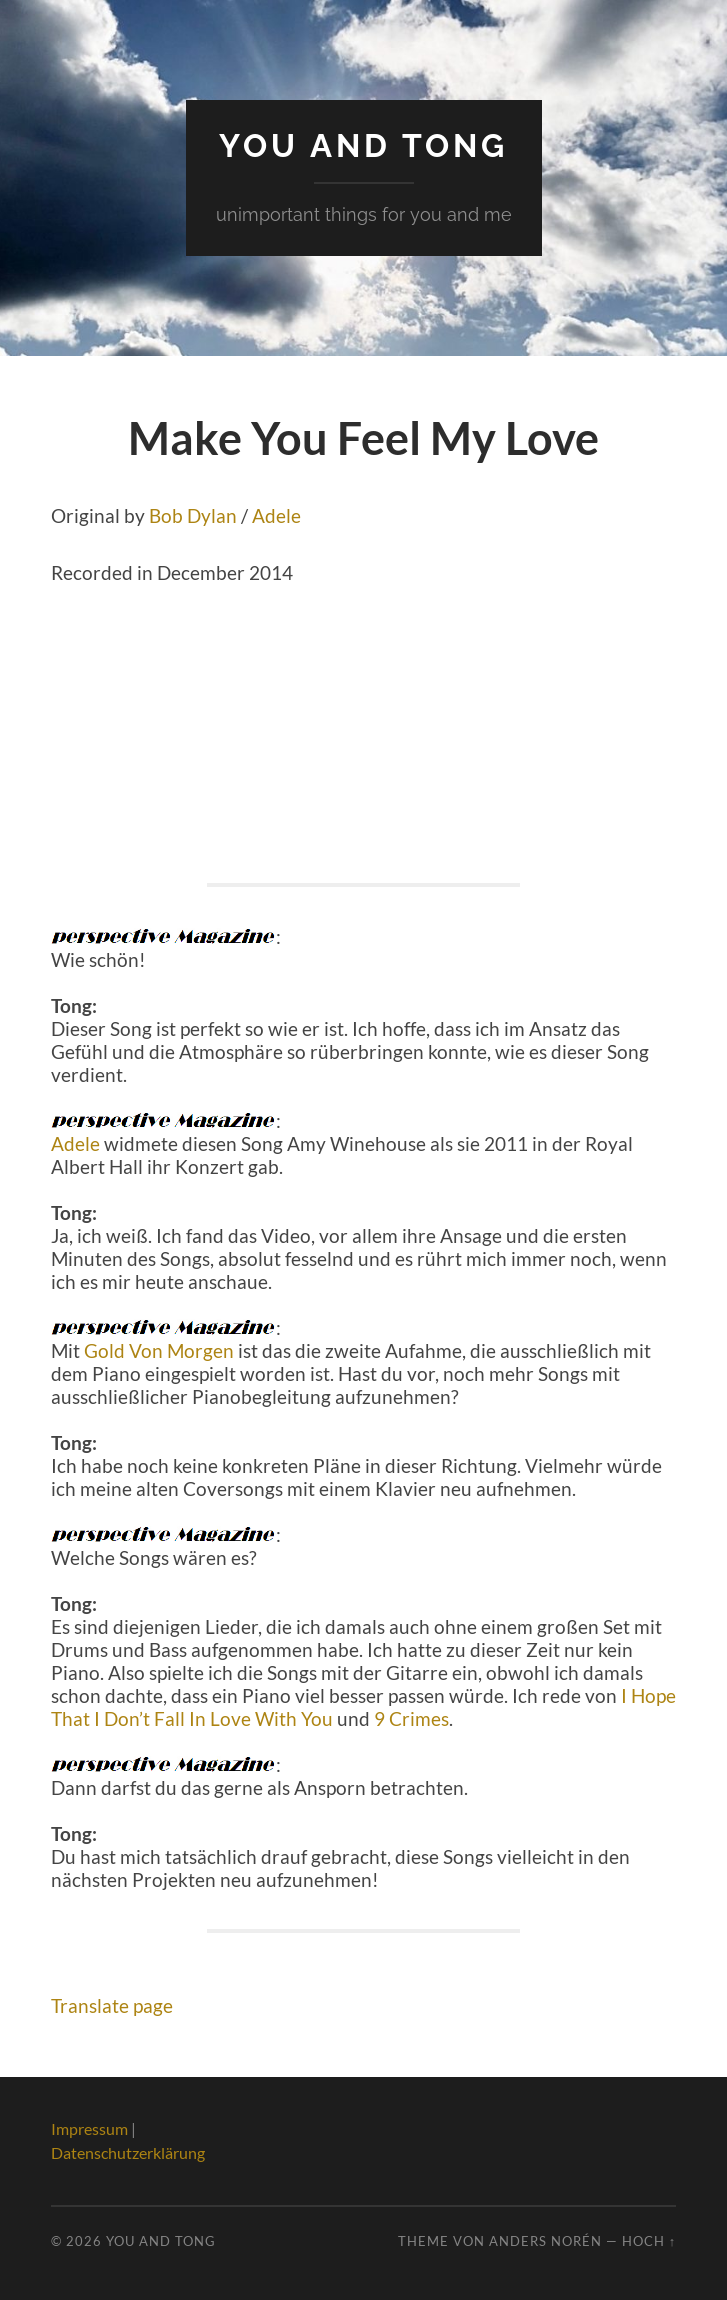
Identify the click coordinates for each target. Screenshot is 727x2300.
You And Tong (363, 145)
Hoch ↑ (649, 2241)
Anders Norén (545, 2241)
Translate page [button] (112, 2005)
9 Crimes (411, 1718)
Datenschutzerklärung (128, 2152)
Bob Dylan (193, 515)
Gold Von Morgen (159, 1350)
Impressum (89, 2128)
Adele (276, 515)
